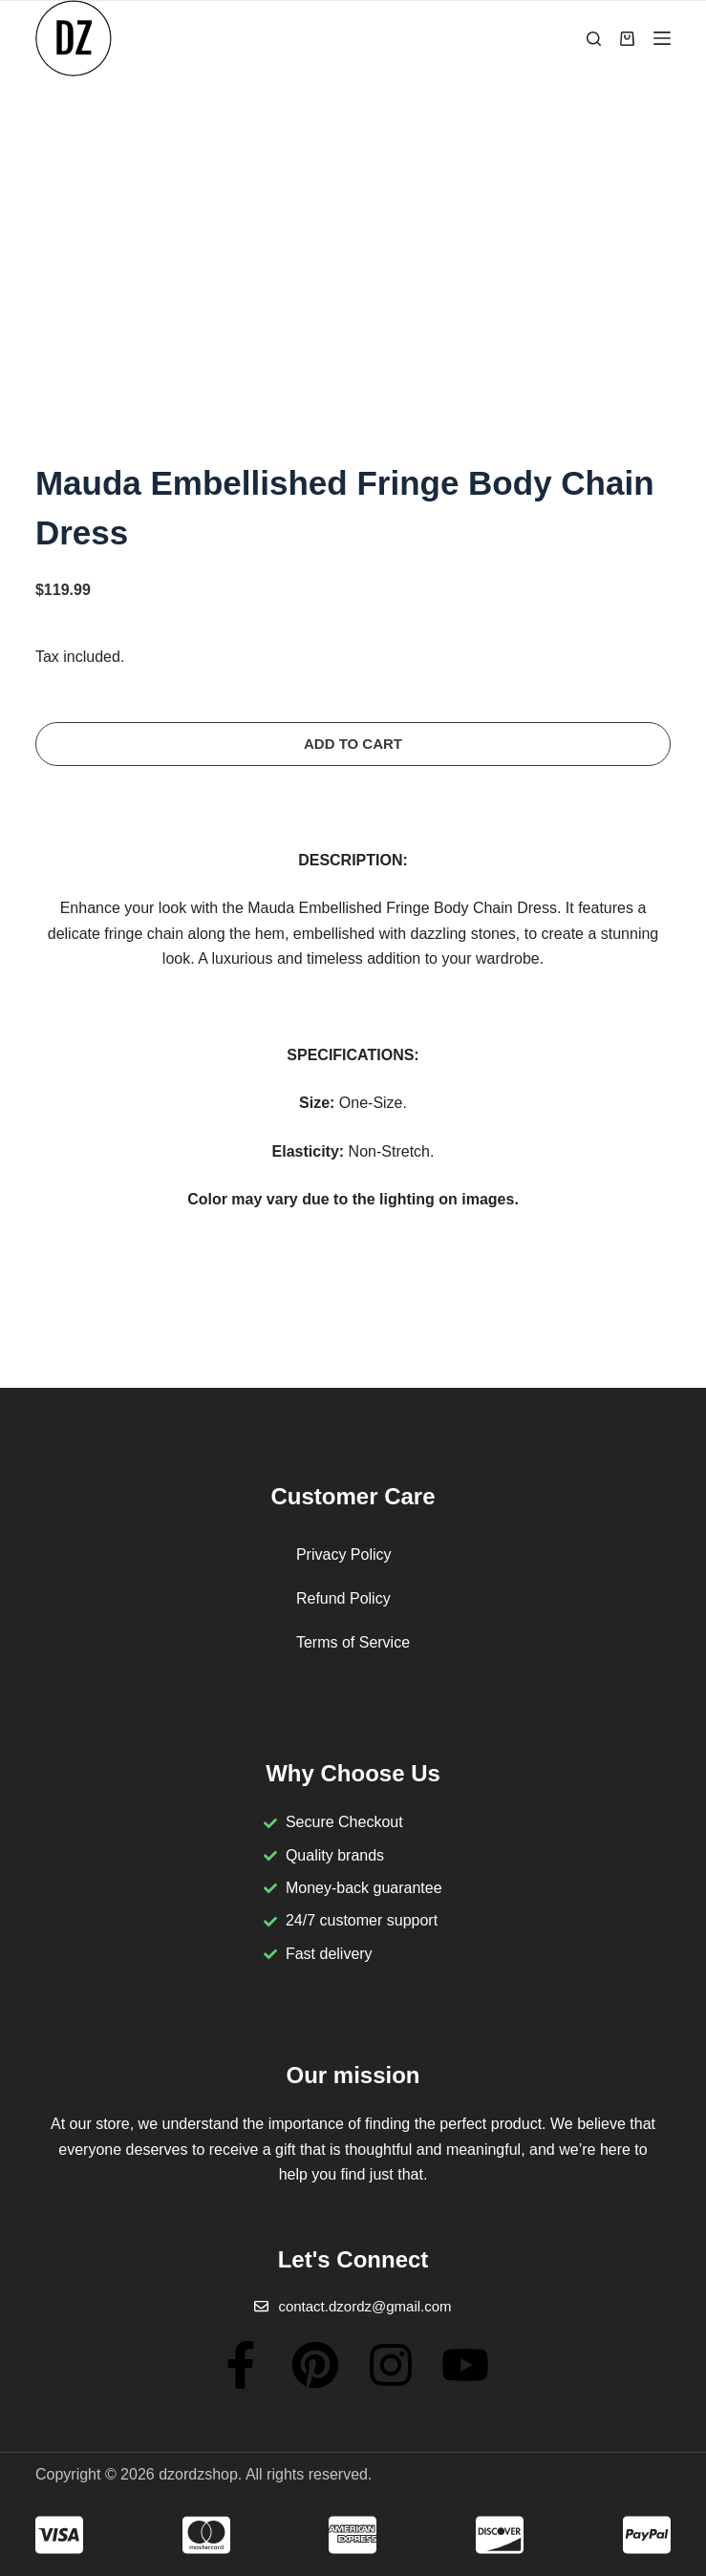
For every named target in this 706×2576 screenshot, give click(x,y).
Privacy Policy (344, 1554)
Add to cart (353, 743)
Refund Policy (343, 1598)
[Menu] (662, 38)
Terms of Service (353, 1642)
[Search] (594, 39)
